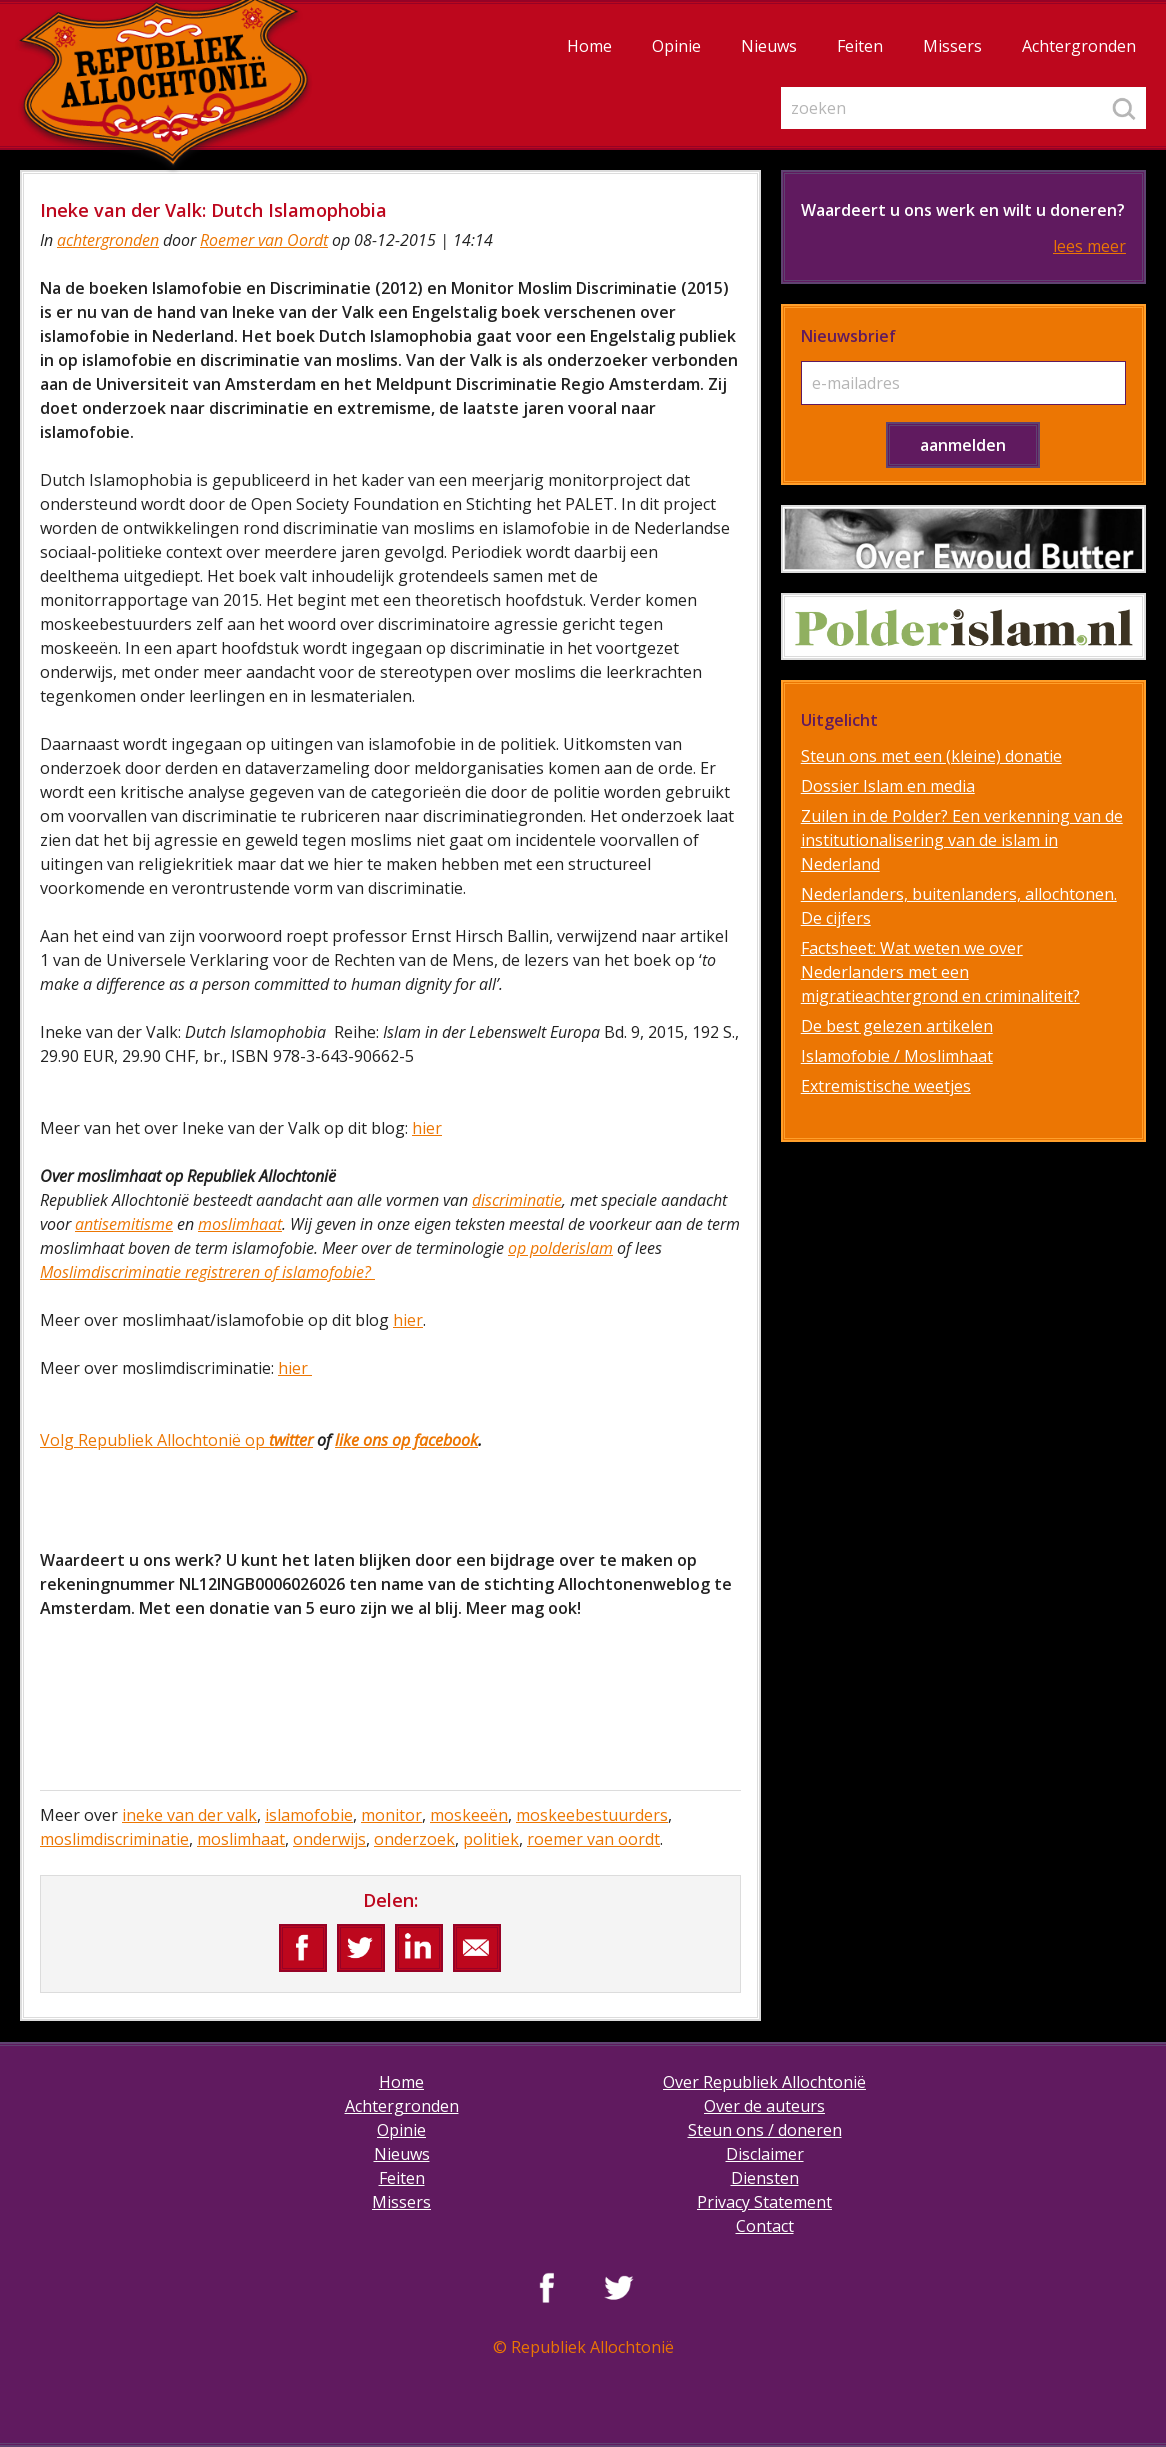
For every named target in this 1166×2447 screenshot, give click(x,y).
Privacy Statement (764, 2202)
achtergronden (108, 240)
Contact (765, 2226)
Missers (952, 46)
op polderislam (560, 1248)
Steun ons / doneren (765, 2130)
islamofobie (309, 1815)
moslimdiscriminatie (114, 1839)
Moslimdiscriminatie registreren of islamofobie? (207, 1272)
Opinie (676, 46)
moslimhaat (240, 1224)
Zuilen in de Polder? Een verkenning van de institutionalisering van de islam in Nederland (962, 840)
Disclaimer (765, 2154)
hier (427, 1128)
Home (589, 46)
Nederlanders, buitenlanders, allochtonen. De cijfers (959, 906)
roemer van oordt (593, 1839)
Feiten (860, 46)
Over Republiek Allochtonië (764, 2082)
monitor (391, 1815)
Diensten (765, 2178)
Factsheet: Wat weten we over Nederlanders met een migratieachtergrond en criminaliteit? (940, 972)
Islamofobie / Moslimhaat (897, 1056)
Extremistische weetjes (886, 1086)
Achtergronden (1079, 46)
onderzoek (414, 1839)
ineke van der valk (189, 1815)
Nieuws (769, 46)
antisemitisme (124, 1224)
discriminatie (517, 1200)
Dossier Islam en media (888, 786)
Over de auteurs (764, 2106)
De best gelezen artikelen (897, 1026)
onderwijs (329, 1839)
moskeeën (469, 1815)
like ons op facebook (406, 1440)
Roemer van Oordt (264, 240)
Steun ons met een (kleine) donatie (931, 756)
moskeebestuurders (592, 1815)
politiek (491, 1839)
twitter (289, 1440)
